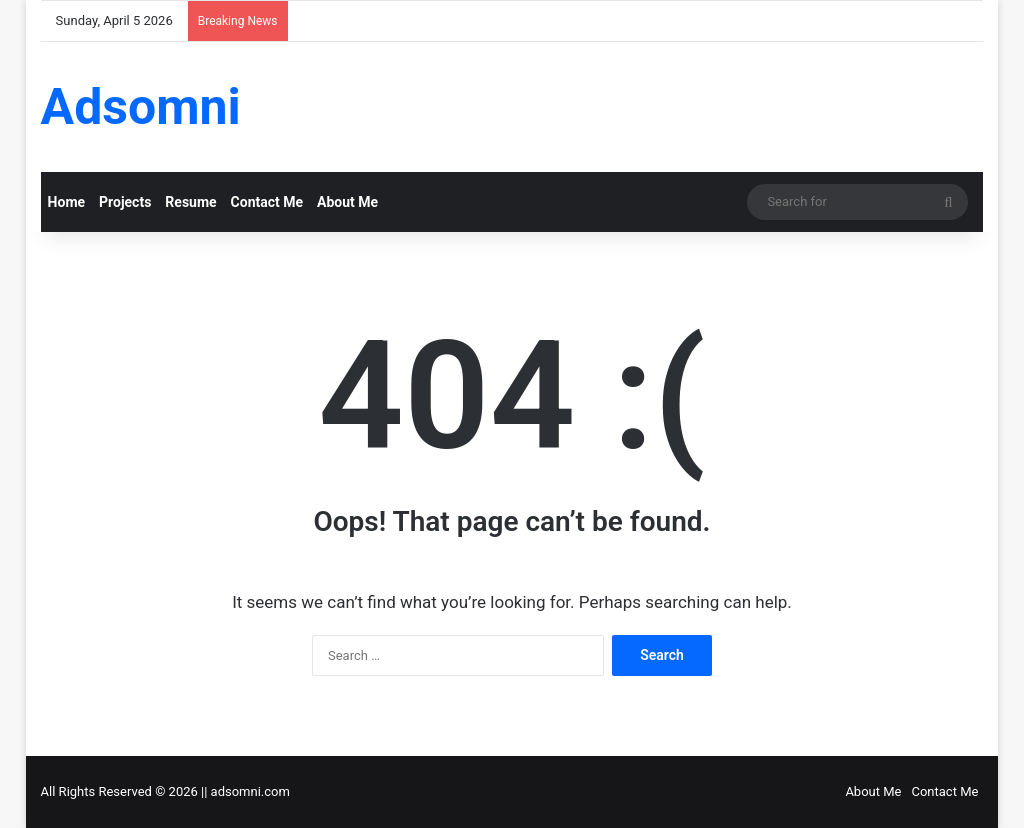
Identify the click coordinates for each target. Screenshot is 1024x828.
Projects (125, 202)
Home (66, 202)
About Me (347, 202)
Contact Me (267, 202)
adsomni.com (250, 791)
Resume (190, 202)
